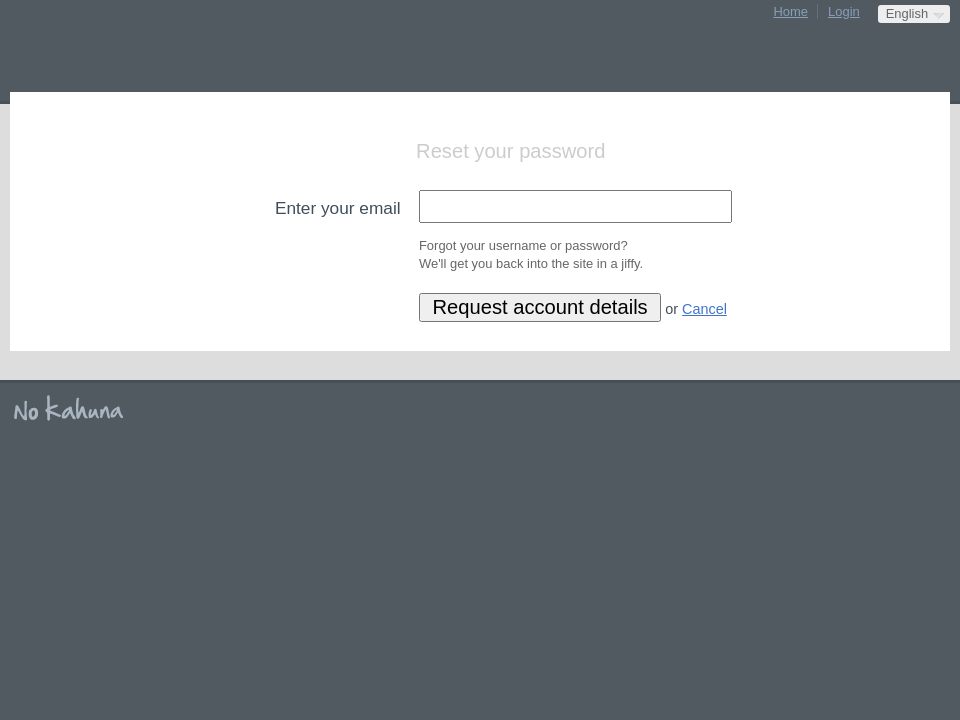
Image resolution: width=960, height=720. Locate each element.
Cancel (704, 309)
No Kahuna (75, 409)
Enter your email (338, 208)
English (907, 13)
